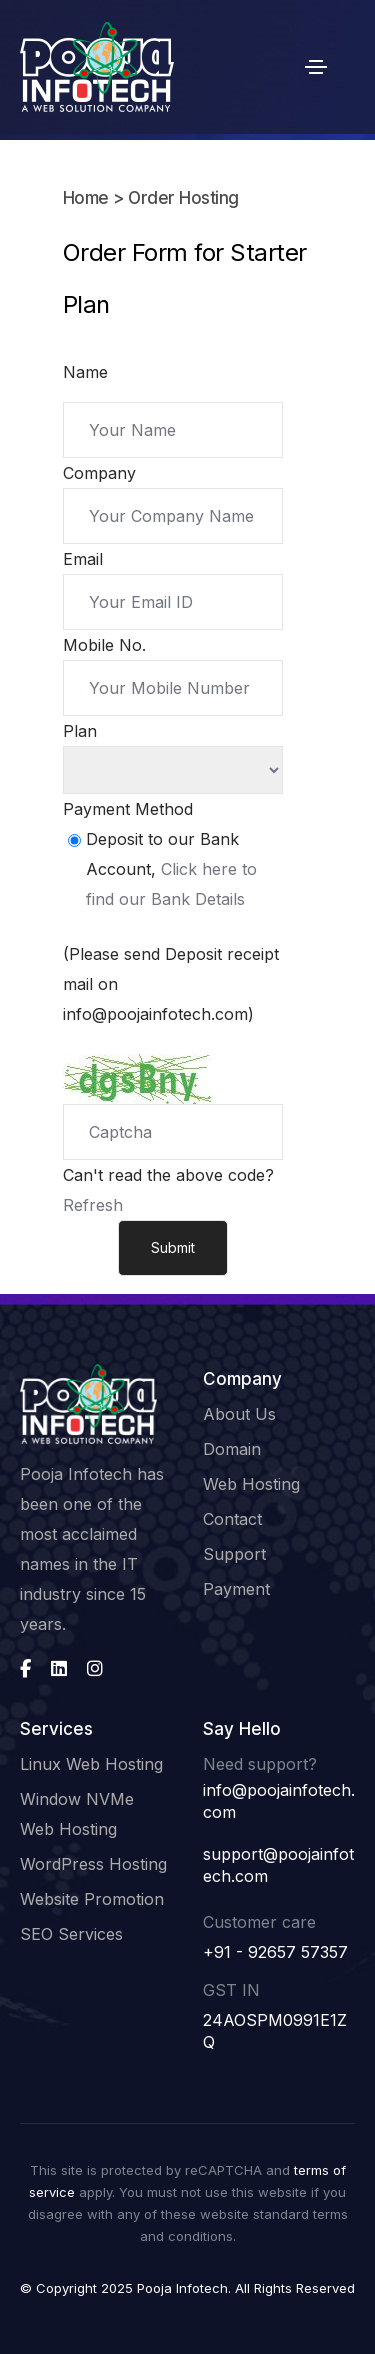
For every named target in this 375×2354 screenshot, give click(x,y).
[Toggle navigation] (316, 67)
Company (99, 473)
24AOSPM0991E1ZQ (275, 2031)
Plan (80, 731)
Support (234, 1554)
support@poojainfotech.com (278, 1865)
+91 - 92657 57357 (275, 1952)
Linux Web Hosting (91, 1764)
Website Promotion (92, 1899)
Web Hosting (251, 1484)
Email (83, 559)
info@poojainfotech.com (279, 1801)
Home (86, 198)
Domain (232, 1449)
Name (85, 372)
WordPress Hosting (93, 1864)
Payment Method (128, 809)
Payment (236, 1589)
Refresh (93, 1205)
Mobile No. (104, 645)
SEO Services (71, 1934)
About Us (239, 1414)
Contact (232, 1519)
